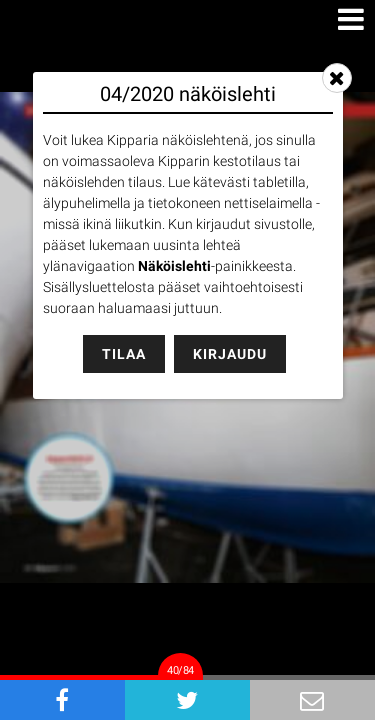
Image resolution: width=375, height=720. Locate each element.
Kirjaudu (230, 354)
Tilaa (124, 354)
